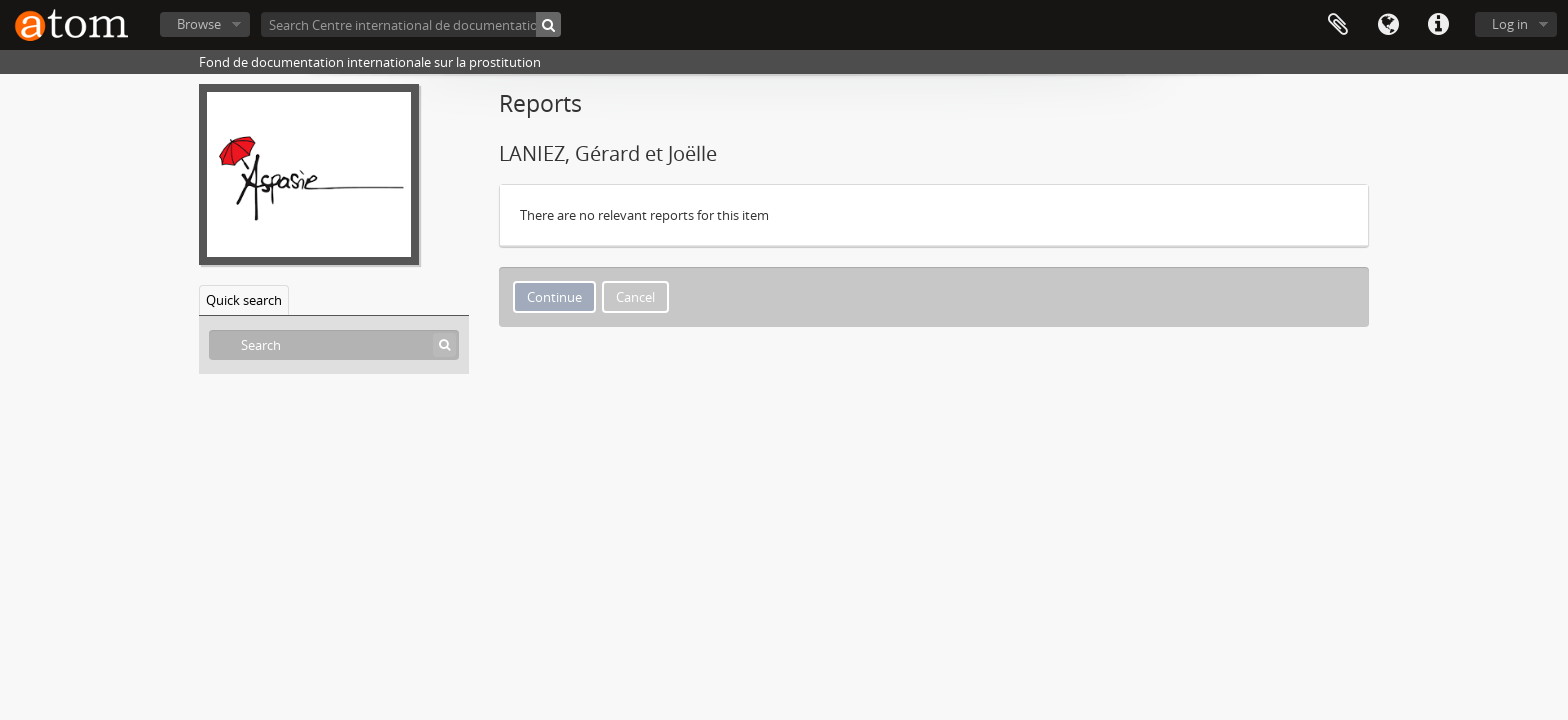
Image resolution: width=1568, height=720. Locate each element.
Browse (199, 24)
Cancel (635, 297)
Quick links (1438, 25)
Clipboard (1338, 25)
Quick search (244, 300)
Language (1388, 25)
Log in (1510, 24)
